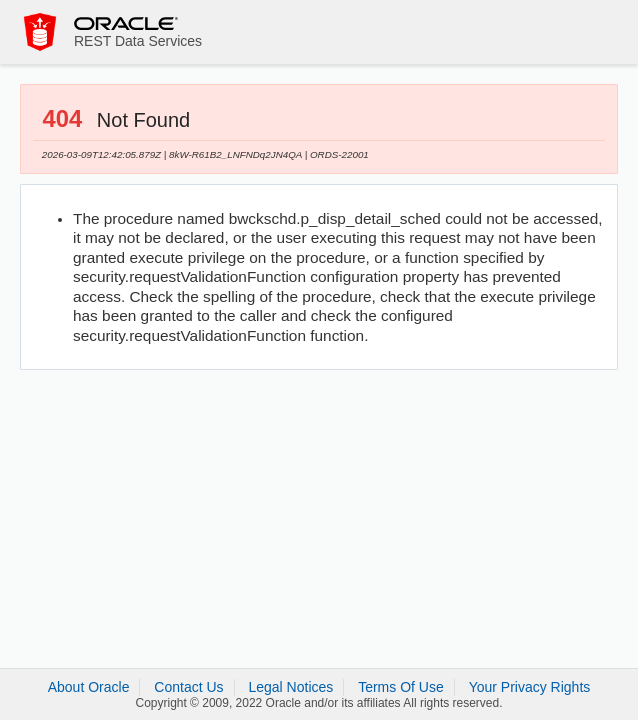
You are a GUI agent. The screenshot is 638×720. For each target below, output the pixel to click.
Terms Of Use (401, 687)
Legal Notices (290, 687)
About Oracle (89, 687)
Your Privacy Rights (530, 687)
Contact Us (188, 687)
